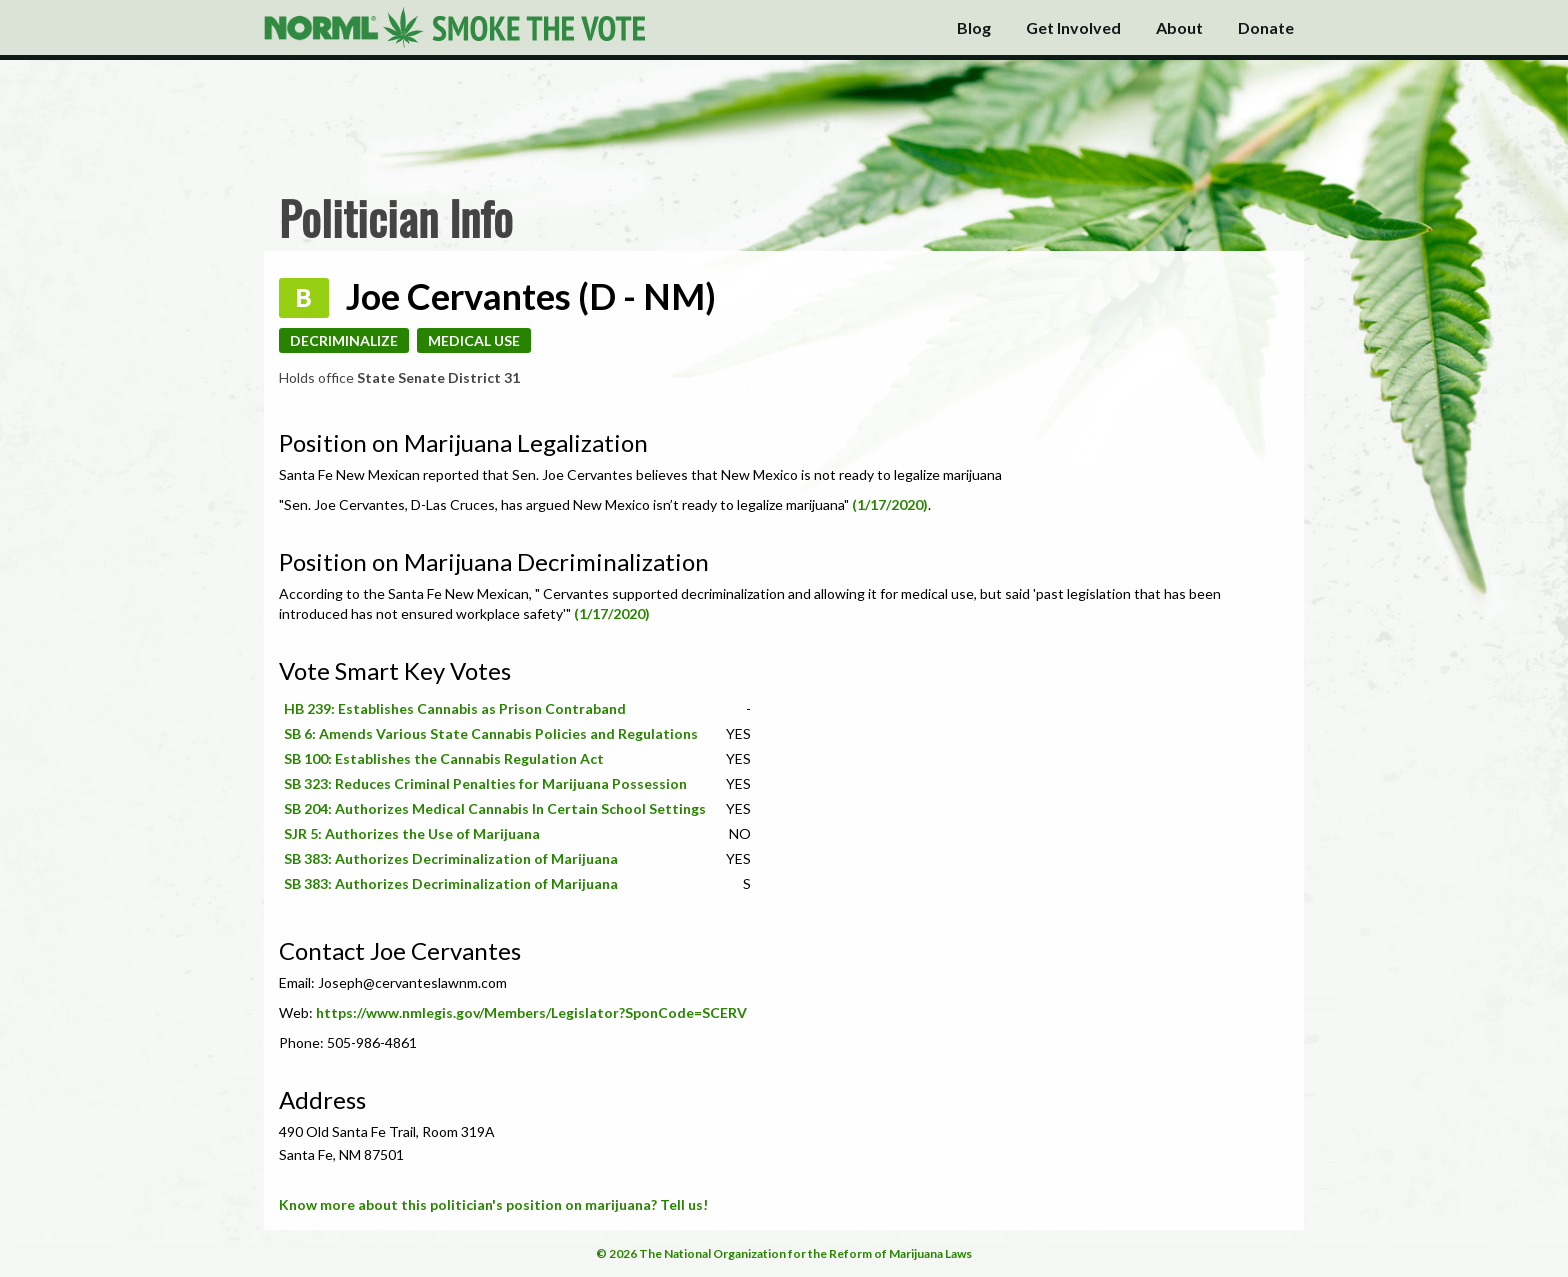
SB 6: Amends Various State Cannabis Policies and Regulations (491, 733)
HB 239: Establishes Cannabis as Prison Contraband (455, 708)
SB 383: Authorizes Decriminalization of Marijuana (451, 858)
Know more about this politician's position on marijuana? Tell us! (493, 1204)
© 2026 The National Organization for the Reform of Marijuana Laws (784, 1253)
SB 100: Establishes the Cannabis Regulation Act (444, 758)
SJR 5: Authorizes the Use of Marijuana (412, 833)
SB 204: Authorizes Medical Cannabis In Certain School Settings (495, 808)
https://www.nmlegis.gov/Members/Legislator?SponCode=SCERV (531, 1012)
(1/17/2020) (890, 504)
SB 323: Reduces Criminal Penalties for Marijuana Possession (485, 783)
